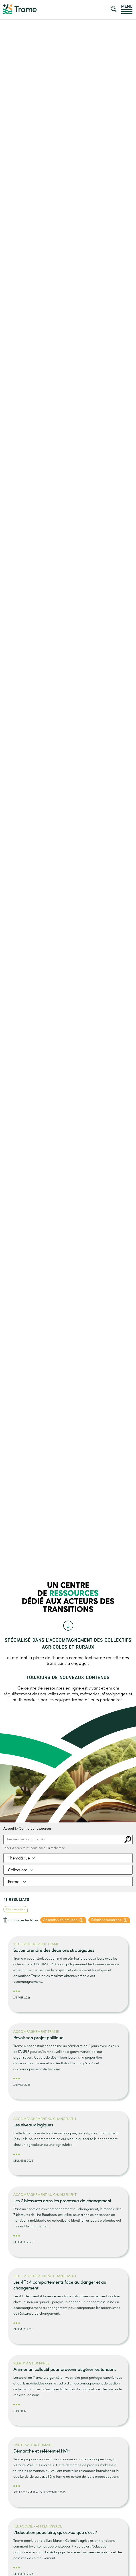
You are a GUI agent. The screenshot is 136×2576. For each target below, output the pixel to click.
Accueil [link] (8, 1829)
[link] (20, 9)
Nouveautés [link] (15, 1909)
